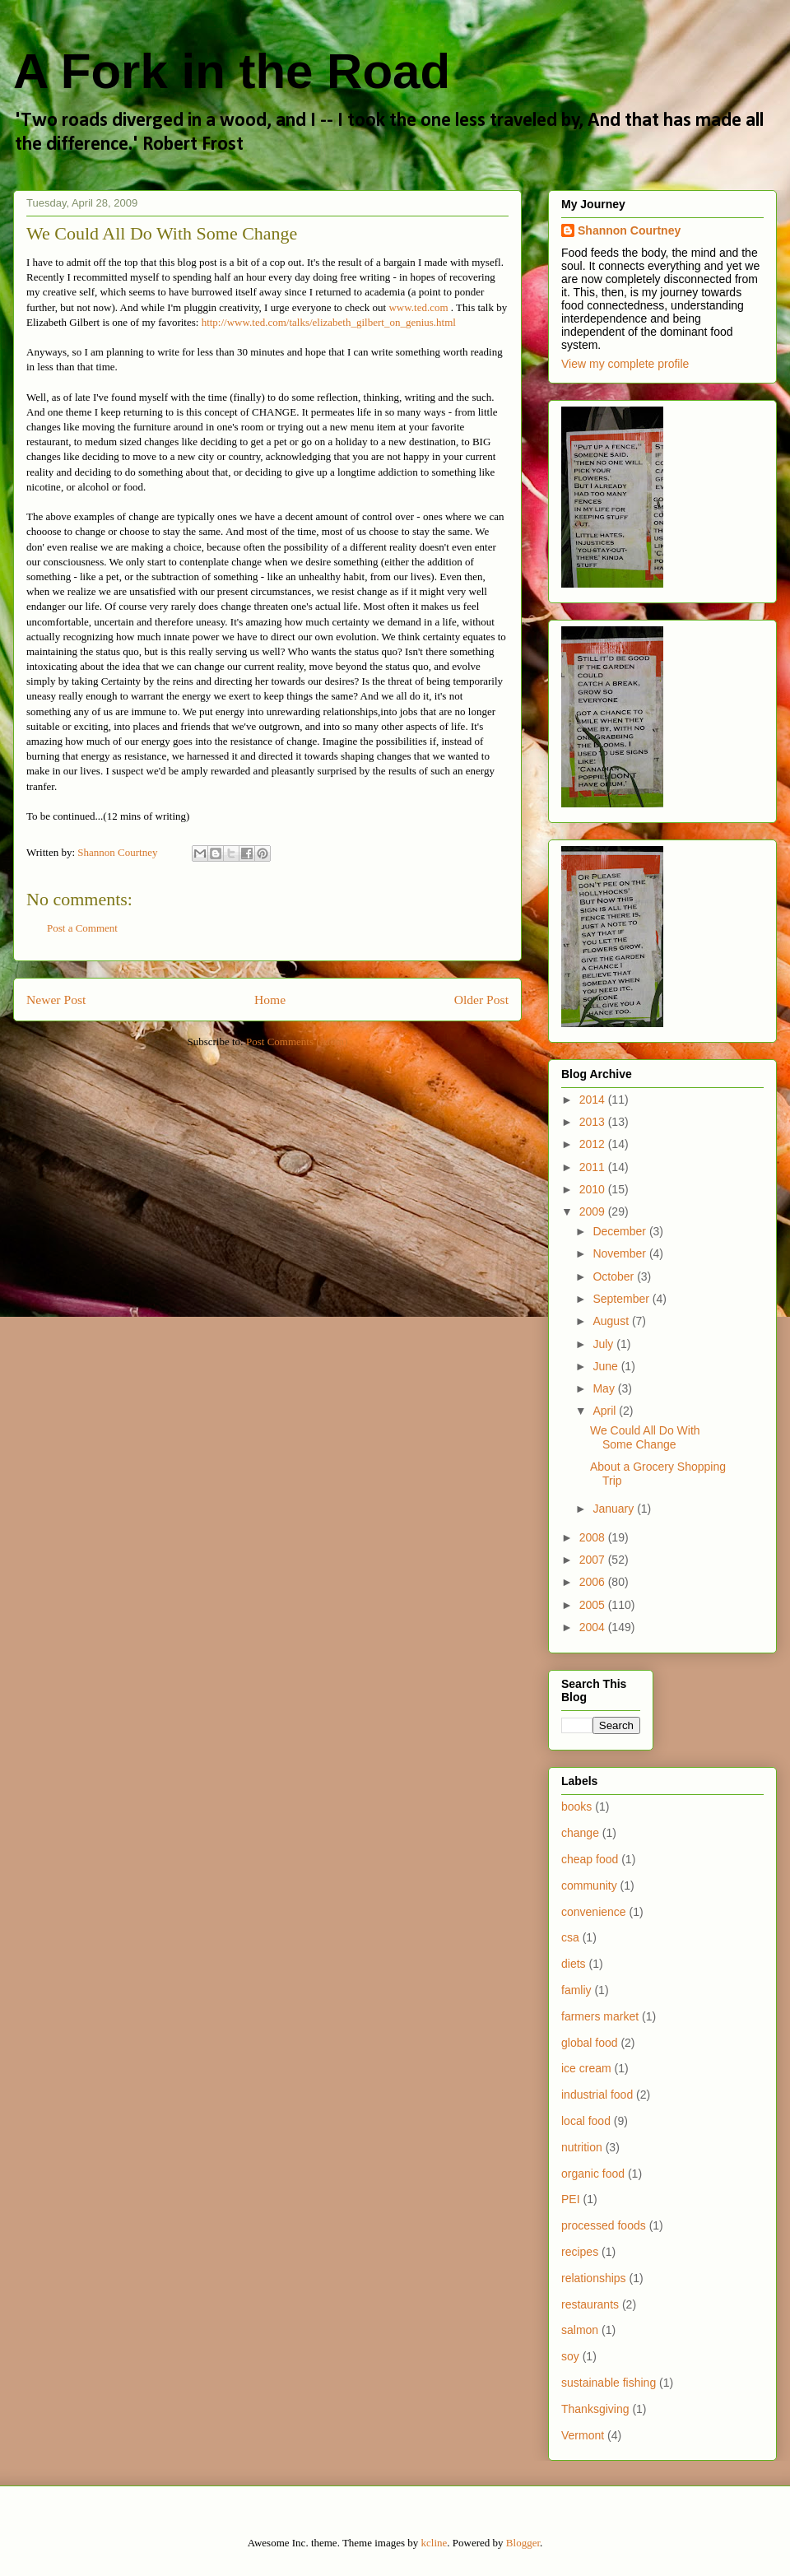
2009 (593, 1211)
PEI (570, 2199)
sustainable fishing (608, 2382)
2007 (593, 1559)
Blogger (523, 2542)
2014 (593, 1099)
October (614, 1276)
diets (573, 1963)
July (604, 1344)
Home (270, 1000)
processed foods (603, 2225)
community (589, 1885)
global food (589, 2042)
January (614, 1508)
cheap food (589, 1859)
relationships (593, 2278)
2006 (593, 1581)
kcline (434, 2542)
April (605, 1410)
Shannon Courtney (629, 230)
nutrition (581, 2147)
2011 (593, 1167)
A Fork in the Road (231, 71)
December (620, 1231)
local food (586, 2120)
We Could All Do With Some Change (645, 1437)
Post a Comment (82, 928)
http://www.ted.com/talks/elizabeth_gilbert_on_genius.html (329, 322)
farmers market (600, 2016)
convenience (593, 1911)
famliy (576, 1990)
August (611, 1321)
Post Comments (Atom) (297, 1041)
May (604, 1388)
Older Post (481, 1000)
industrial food (597, 2094)
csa (570, 1937)
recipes (579, 2251)
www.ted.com (418, 307)
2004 (593, 1627)
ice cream (586, 2068)
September (622, 1298)
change (580, 1832)
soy (570, 2356)
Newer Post (56, 1000)
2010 (593, 1189)
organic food (593, 2173)
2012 (593, 1144)
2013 (593, 1121)
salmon (579, 2330)
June (606, 1366)
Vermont (582, 2435)
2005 (593, 1604)
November (620, 1253)
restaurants (590, 2304)
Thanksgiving (595, 2409)
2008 (593, 1537)
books (576, 1806)
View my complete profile (625, 363)
